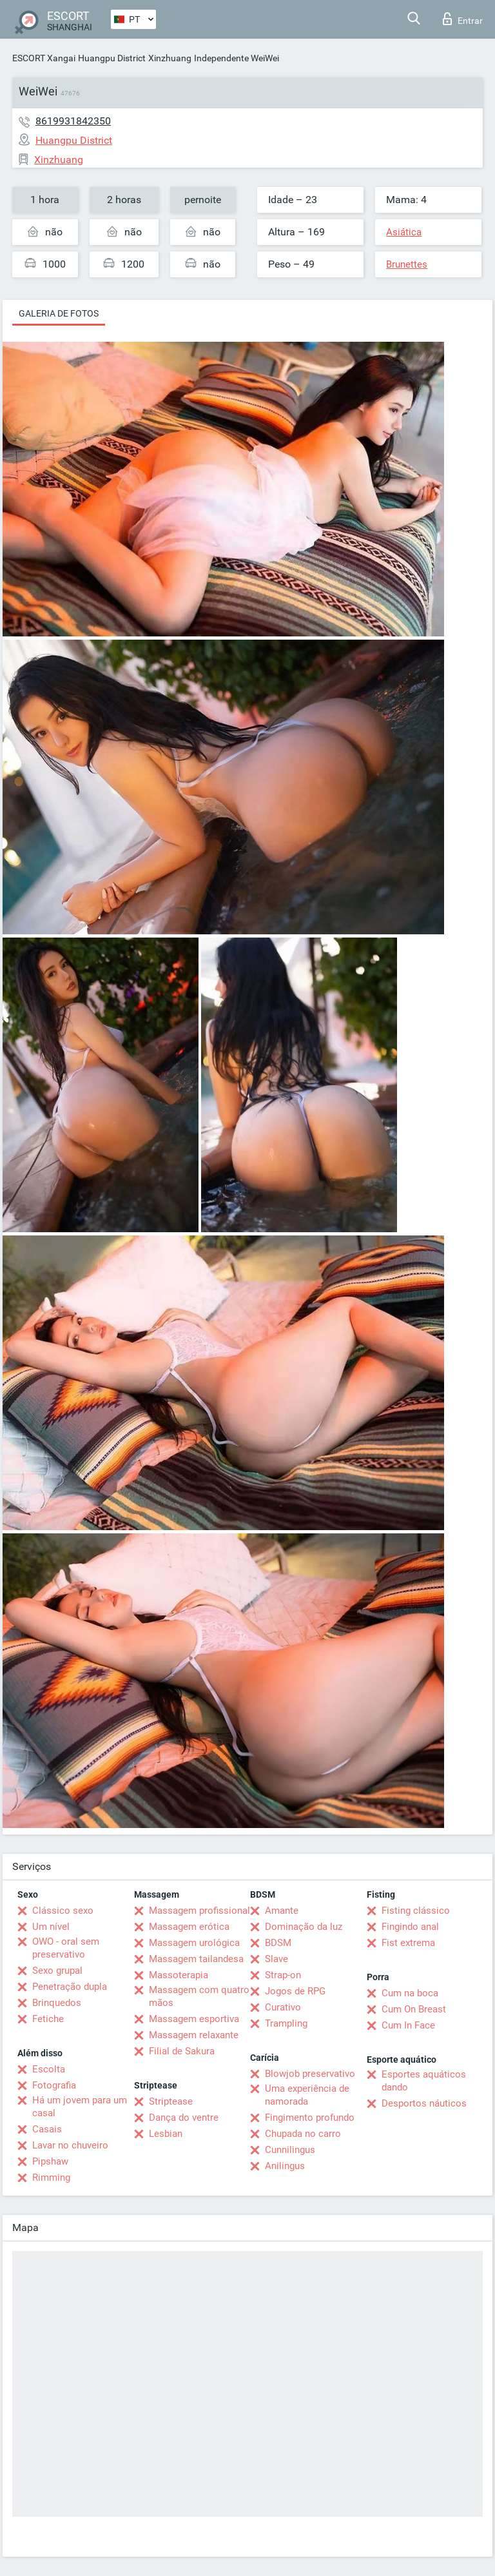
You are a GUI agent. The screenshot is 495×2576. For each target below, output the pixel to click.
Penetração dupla (69, 1986)
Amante (281, 1910)
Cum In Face (408, 2025)
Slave (276, 1959)
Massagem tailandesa (196, 1959)
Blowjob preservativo (310, 2073)
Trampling (286, 2023)
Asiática (404, 232)
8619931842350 (73, 121)
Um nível (51, 1926)
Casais (47, 2129)
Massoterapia (178, 1975)
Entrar (463, 19)
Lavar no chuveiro (70, 2145)
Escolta (48, 2069)
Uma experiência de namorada (307, 2095)
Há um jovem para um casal (79, 2106)
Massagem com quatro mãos (199, 1996)
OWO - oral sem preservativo (65, 1948)
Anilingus (285, 2166)
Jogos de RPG (295, 1991)
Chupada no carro (303, 2133)
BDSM (278, 1943)
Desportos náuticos (424, 2103)
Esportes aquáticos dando (424, 2081)
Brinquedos (56, 2003)
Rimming (51, 2177)
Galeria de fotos (59, 313)
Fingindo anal (410, 1926)
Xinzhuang (169, 58)
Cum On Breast (414, 2009)
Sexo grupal (57, 1970)
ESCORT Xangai (43, 58)
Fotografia (54, 2085)
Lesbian (165, 2133)
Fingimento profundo (309, 2117)
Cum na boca (410, 1993)
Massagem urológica (194, 1943)
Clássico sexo (62, 1910)
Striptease (171, 2101)
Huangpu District (112, 58)
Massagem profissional (199, 1910)
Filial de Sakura (182, 2051)
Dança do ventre (183, 2117)
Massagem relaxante (193, 2035)
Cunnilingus (290, 2150)
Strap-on (283, 1975)
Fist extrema (408, 1943)
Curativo (283, 2007)
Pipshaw (50, 2161)
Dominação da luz (303, 1926)
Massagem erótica (189, 1926)
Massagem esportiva (194, 2019)
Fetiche (48, 2019)
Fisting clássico (416, 1910)
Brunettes (406, 264)
